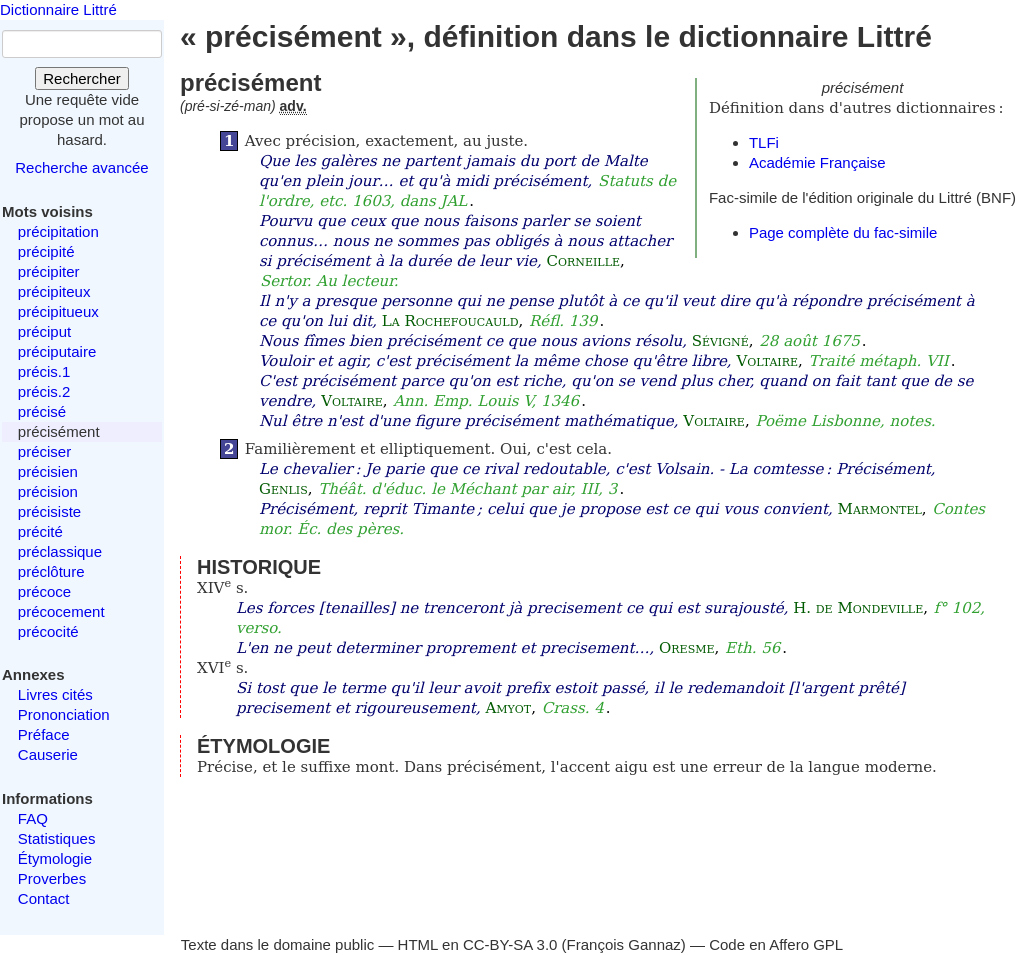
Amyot (508, 708)
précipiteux (54, 291)
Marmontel (880, 509)
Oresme (686, 648)
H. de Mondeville (858, 608)
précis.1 (44, 371)
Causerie (48, 754)
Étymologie (55, 858)
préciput (44, 331)
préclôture (51, 571)
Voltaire (767, 361)
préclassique (60, 551)
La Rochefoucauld (450, 321)
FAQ (33, 818)
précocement (61, 611)
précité (40, 531)
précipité (46, 251)
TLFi (764, 142)
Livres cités (55, 694)
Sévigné (720, 341)
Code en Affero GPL (776, 944)
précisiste (49, 511)
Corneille (583, 261)
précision (48, 491)
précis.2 (44, 391)
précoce (44, 591)
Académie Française (817, 162)
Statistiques (57, 838)
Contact (44, 898)
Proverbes (52, 878)
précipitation (58, 231)
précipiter (49, 271)
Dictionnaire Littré (58, 9)
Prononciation (64, 714)
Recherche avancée (81, 167)
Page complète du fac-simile (843, 232)
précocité (48, 631)
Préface (44, 734)
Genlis (283, 489)
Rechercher (82, 78)
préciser (44, 451)
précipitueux (58, 311)
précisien (48, 471)
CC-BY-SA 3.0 (510, 944)
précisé (42, 411)
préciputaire (57, 351)
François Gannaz (624, 944)
